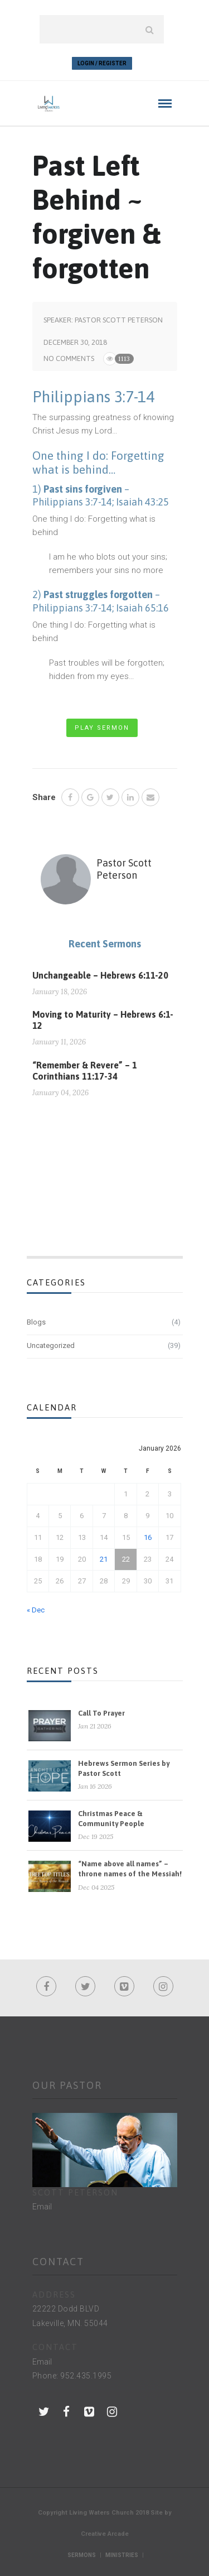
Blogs (36, 1322)
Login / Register (102, 63)
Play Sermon (102, 727)
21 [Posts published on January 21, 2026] (104, 1559)
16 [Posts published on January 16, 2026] (148, 1537)
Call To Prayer (101, 1713)
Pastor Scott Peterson (119, 320)
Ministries (121, 2555)
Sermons (81, 2555)
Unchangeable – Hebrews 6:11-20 (100, 975)
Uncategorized (51, 1345)
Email (42, 2206)
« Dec (36, 1610)
